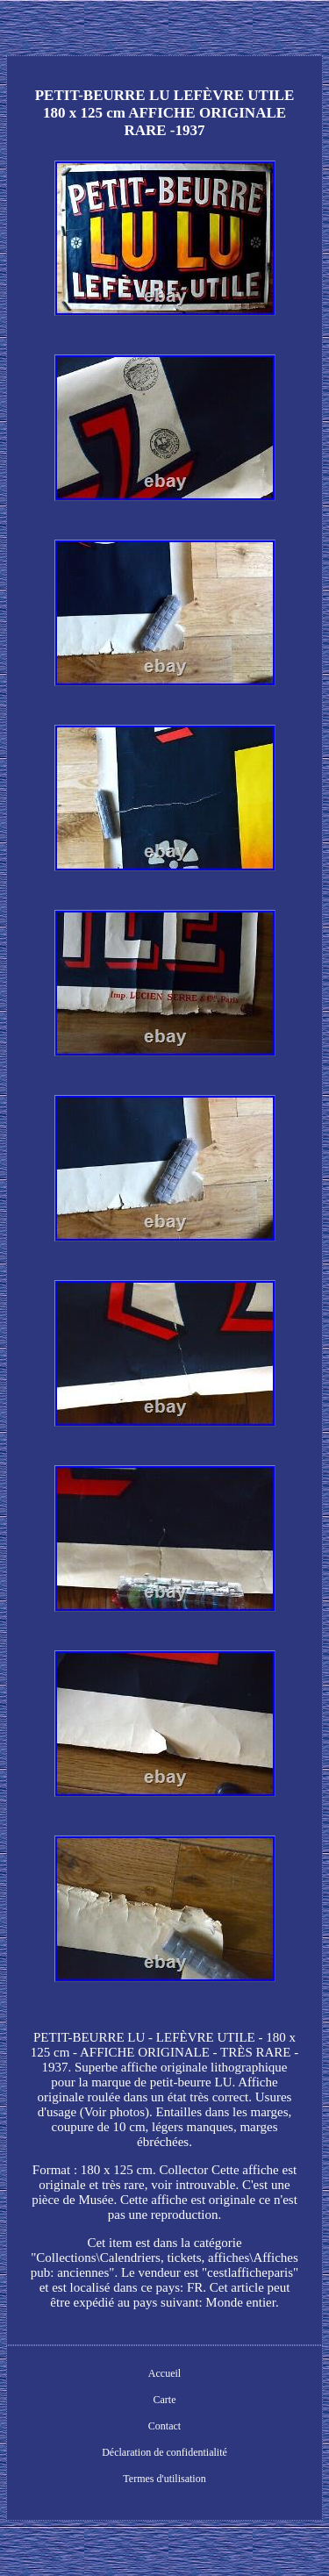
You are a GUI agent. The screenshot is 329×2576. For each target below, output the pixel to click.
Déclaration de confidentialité (164, 2452)
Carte (165, 2400)
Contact (164, 2426)
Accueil (164, 2373)
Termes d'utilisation (164, 2478)
